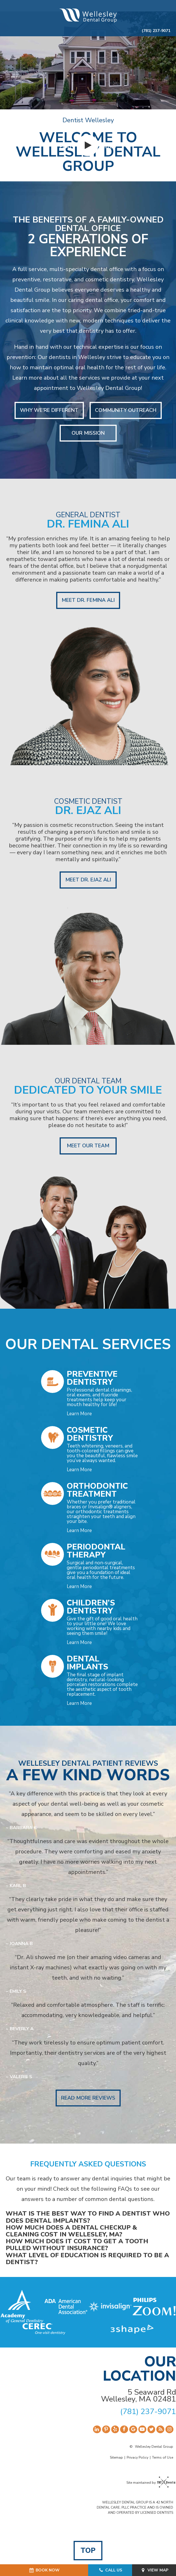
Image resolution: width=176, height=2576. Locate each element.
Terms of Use (162, 2457)
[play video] (88, 145)
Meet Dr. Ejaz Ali (88, 879)
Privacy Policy (137, 2457)
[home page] (88, 15)
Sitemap (116, 2457)
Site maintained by (149, 2482)
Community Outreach (125, 410)
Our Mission (88, 433)
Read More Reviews (88, 2097)
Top (88, 2550)
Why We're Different (49, 410)
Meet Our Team (88, 1145)
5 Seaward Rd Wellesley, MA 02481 (138, 2396)
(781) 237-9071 (156, 31)
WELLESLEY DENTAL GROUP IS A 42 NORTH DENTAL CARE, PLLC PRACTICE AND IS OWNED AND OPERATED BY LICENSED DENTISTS (135, 2507)
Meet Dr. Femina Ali (88, 600)
